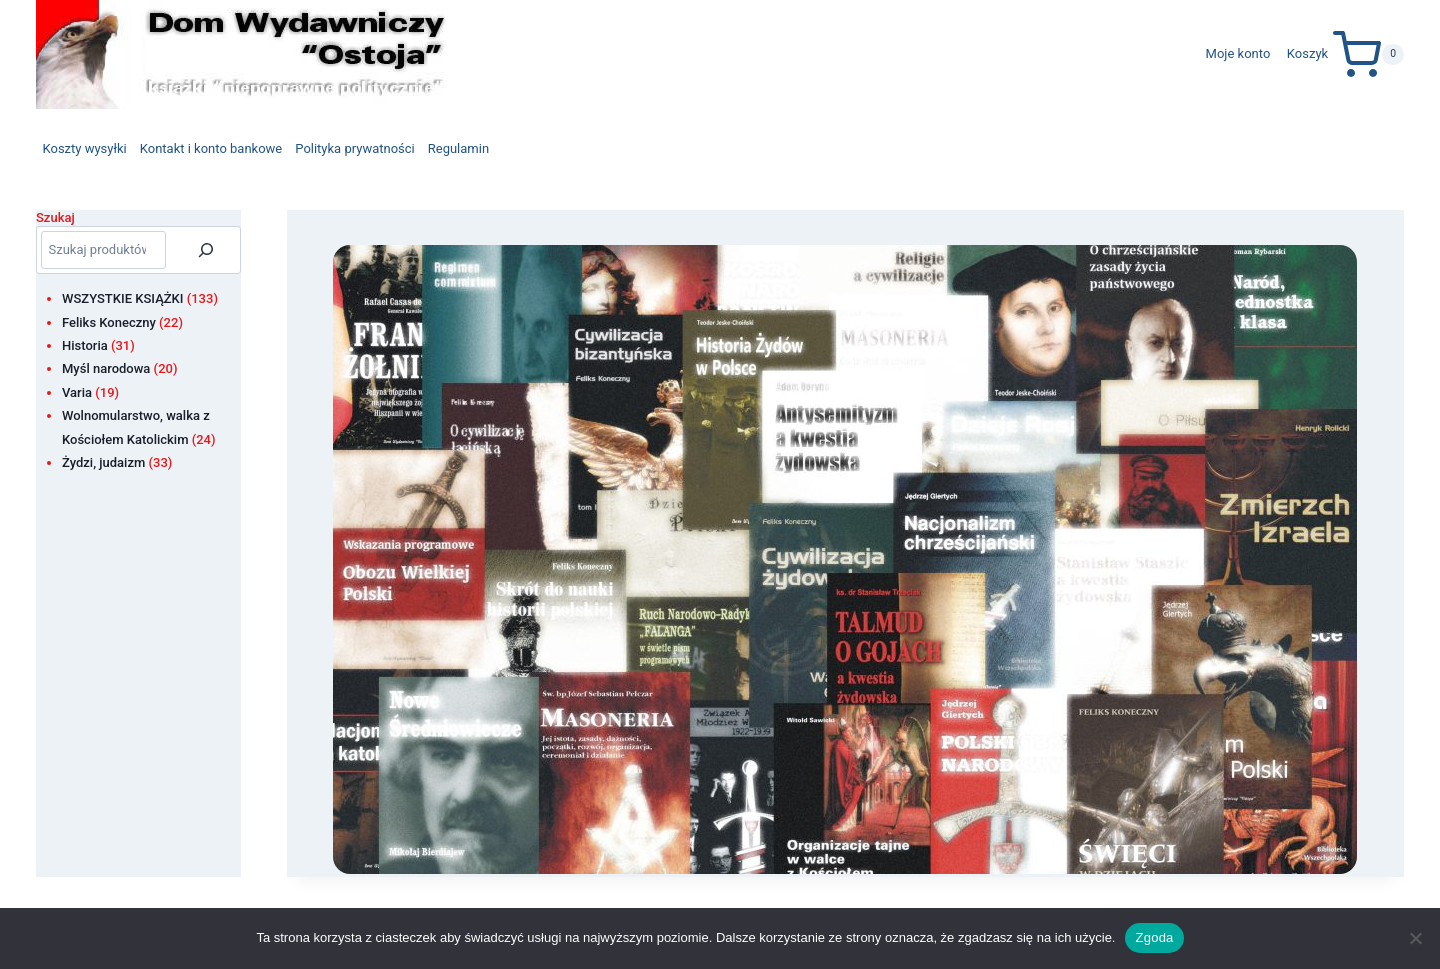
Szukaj (55, 217)
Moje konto (1238, 53)
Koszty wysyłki (85, 148)
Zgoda (1154, 937)
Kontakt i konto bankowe (211, 148)
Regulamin (458, 148)
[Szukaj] (206, 250)
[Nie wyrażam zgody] (1415, 938)
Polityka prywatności (354, 148)
